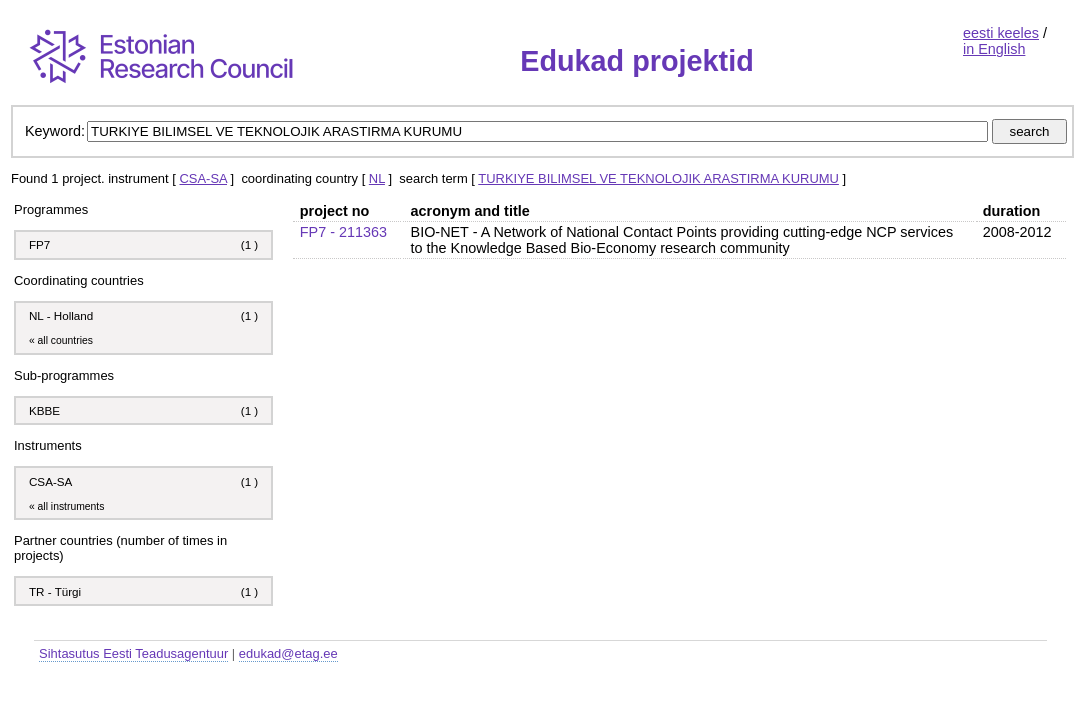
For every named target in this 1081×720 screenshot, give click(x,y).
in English (994, 49)
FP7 (39, 244)
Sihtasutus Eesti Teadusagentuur (133, 653)
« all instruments (66, 506)
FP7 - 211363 (343, 232)
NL (377, 178)
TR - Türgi (55, 591)
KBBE (44, 410)
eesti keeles (1001, 33)
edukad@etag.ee (288, 653)
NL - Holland (61, 315)
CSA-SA (203, 178)
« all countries (61, 340)
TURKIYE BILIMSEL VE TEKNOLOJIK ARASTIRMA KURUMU (658, 178)
